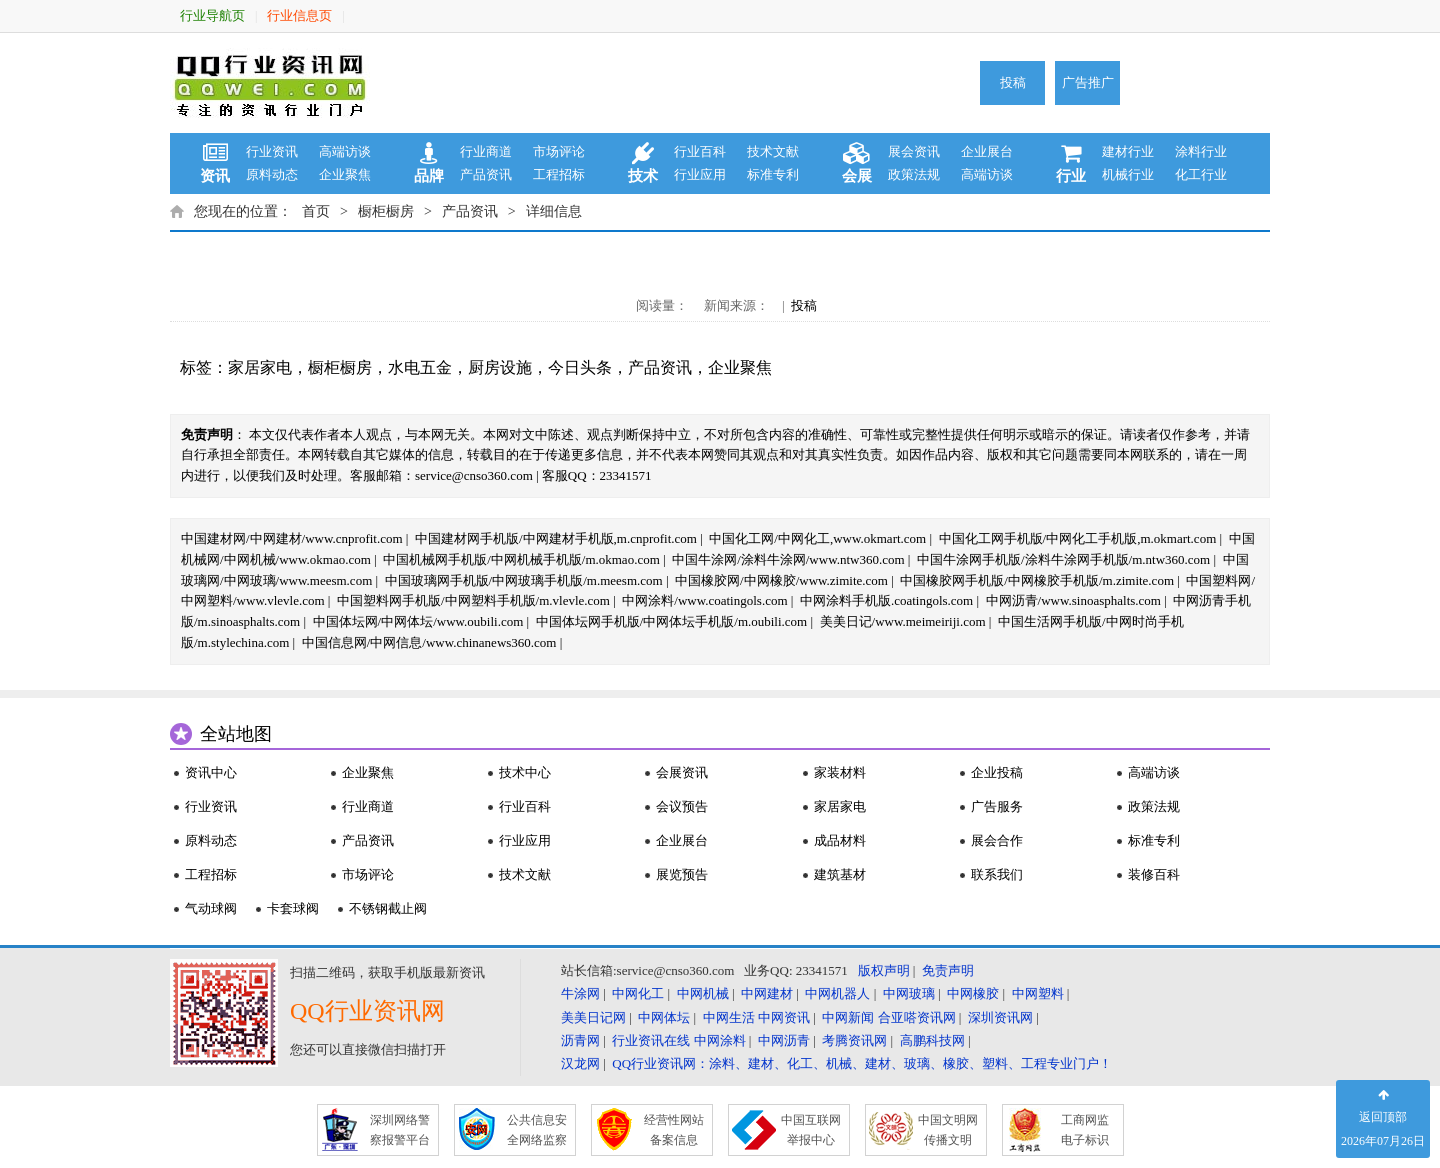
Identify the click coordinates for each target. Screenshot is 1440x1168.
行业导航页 (212, 15)
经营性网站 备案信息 (674, 1130)
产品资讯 (486, 174)
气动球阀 (211, 908)
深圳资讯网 (1000, 1017)
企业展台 (987, 151)
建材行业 (1128, 151)
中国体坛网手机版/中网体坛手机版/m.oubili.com (672, 621)
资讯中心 (211, 772)
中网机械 (703, 993)
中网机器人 (837, 993)
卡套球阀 (293, 908)
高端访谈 (345, 151)
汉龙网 (580, 1063)
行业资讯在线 (651, 1040)
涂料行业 (1201, 151)
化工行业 (1201, 174)
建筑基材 (840, 874)
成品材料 (840, 840)
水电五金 (420, 367)
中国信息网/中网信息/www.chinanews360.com (429, 642)
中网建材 (767, 993)
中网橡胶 (973, 993)
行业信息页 (299, 15)
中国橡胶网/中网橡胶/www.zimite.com (781, 580)
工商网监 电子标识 (1085, 1130)
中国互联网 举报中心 (811, 1130)
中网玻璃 (909, 993)
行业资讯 (272, 151)
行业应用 (700, 174)
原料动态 (272, 174)
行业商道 (486, 151)
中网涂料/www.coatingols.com (704, 600)
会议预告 (682, 806)
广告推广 (1088, 82)
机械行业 (1128, 174)
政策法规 (914, 174)
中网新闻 (848, 1017)
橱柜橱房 (386, 211)
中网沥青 (784, 1040)
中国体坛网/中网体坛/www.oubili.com (418, 621)
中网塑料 (1038, 993)
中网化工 (638, 993)
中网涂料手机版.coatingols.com (886, 600)
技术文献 (773, 151)
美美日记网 (593, 1017)
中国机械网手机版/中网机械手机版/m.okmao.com (521, 559)
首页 (316, 211)
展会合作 (997, 840)
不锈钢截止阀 (388, 908)
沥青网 (580, 1040)
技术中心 (525, 772)
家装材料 (840, 772)
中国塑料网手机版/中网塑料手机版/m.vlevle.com (473, 600)
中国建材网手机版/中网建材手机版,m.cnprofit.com (556, 538)
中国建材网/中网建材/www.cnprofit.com (292, 538)
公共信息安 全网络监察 (537, 1130)
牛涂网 (580, 993)
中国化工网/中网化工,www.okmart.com (817, 538)
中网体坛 (664, 1017)
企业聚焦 (345, 174)
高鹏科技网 (932, 1040)
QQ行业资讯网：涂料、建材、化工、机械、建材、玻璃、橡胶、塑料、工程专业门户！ (862, 1063)
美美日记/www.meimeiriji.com (903, 621)
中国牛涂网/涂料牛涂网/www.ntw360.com (788, 559)
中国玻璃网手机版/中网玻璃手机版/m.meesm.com (524, 580)
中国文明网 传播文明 (948, 1130)
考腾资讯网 (854, 1040)
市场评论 (559, 151)
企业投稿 (997, 772)
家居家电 (260, 367)
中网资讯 (784, 1017)
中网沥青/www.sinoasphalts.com (1073, 600)
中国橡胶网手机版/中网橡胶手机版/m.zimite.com (1037, 580)
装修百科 (1154, 874)
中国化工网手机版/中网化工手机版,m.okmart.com (1078, 538)
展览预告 (682, 874)
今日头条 (580, 367)
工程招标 (559, 174)
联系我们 (997, 874)
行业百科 (700, 151)
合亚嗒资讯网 (917, 1017)
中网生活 (729, 1017)
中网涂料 (720, 1040)
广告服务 (997, 806)
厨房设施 (500, 367)
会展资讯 (682, 772)
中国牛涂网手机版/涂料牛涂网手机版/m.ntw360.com (1063, 559)
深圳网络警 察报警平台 (400, 1130)
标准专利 (773, 174)
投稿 (1013, 82)
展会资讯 (914, 151)
